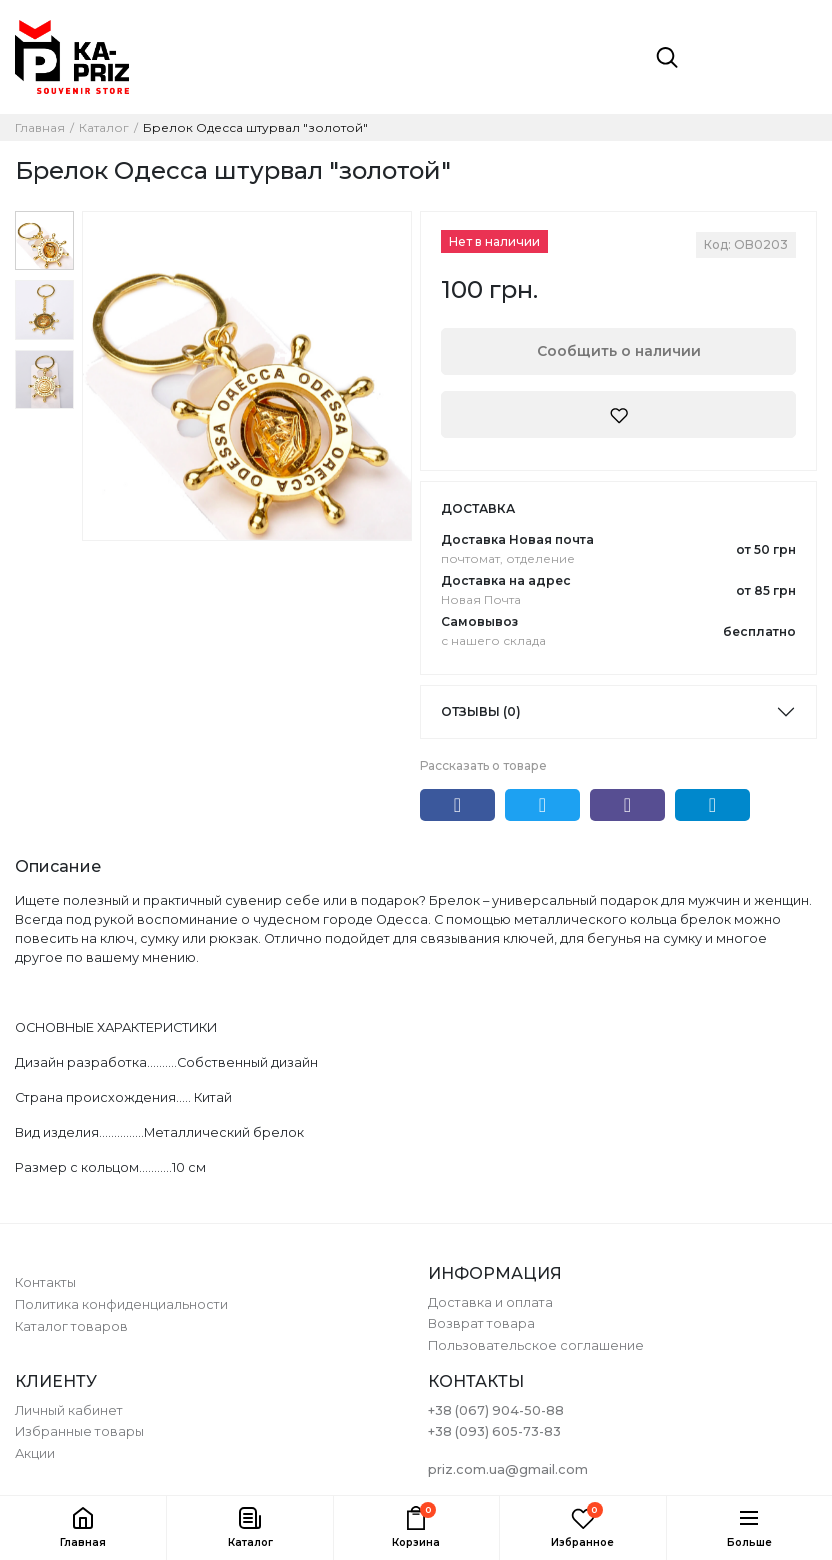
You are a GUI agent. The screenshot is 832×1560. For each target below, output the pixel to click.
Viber (627, 805)
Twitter (542, 805)
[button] (249, 1528)
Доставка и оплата (490, 1302)
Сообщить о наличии (619, 351)
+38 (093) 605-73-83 (494, 1431)
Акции (35, 1453)
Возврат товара (481, 1323)
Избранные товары (79, 1431)
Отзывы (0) (481, 711)
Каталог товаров (71, 1326)
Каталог (104, 128)
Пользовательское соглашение (536, 1345)
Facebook (457, 805)
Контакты (45, 1282)
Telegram (712, 805)
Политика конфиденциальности (121, 1304)
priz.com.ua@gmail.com (508, 1469)
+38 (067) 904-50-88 (496, 1410)
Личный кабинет (69, 1410)
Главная (40, 128)
